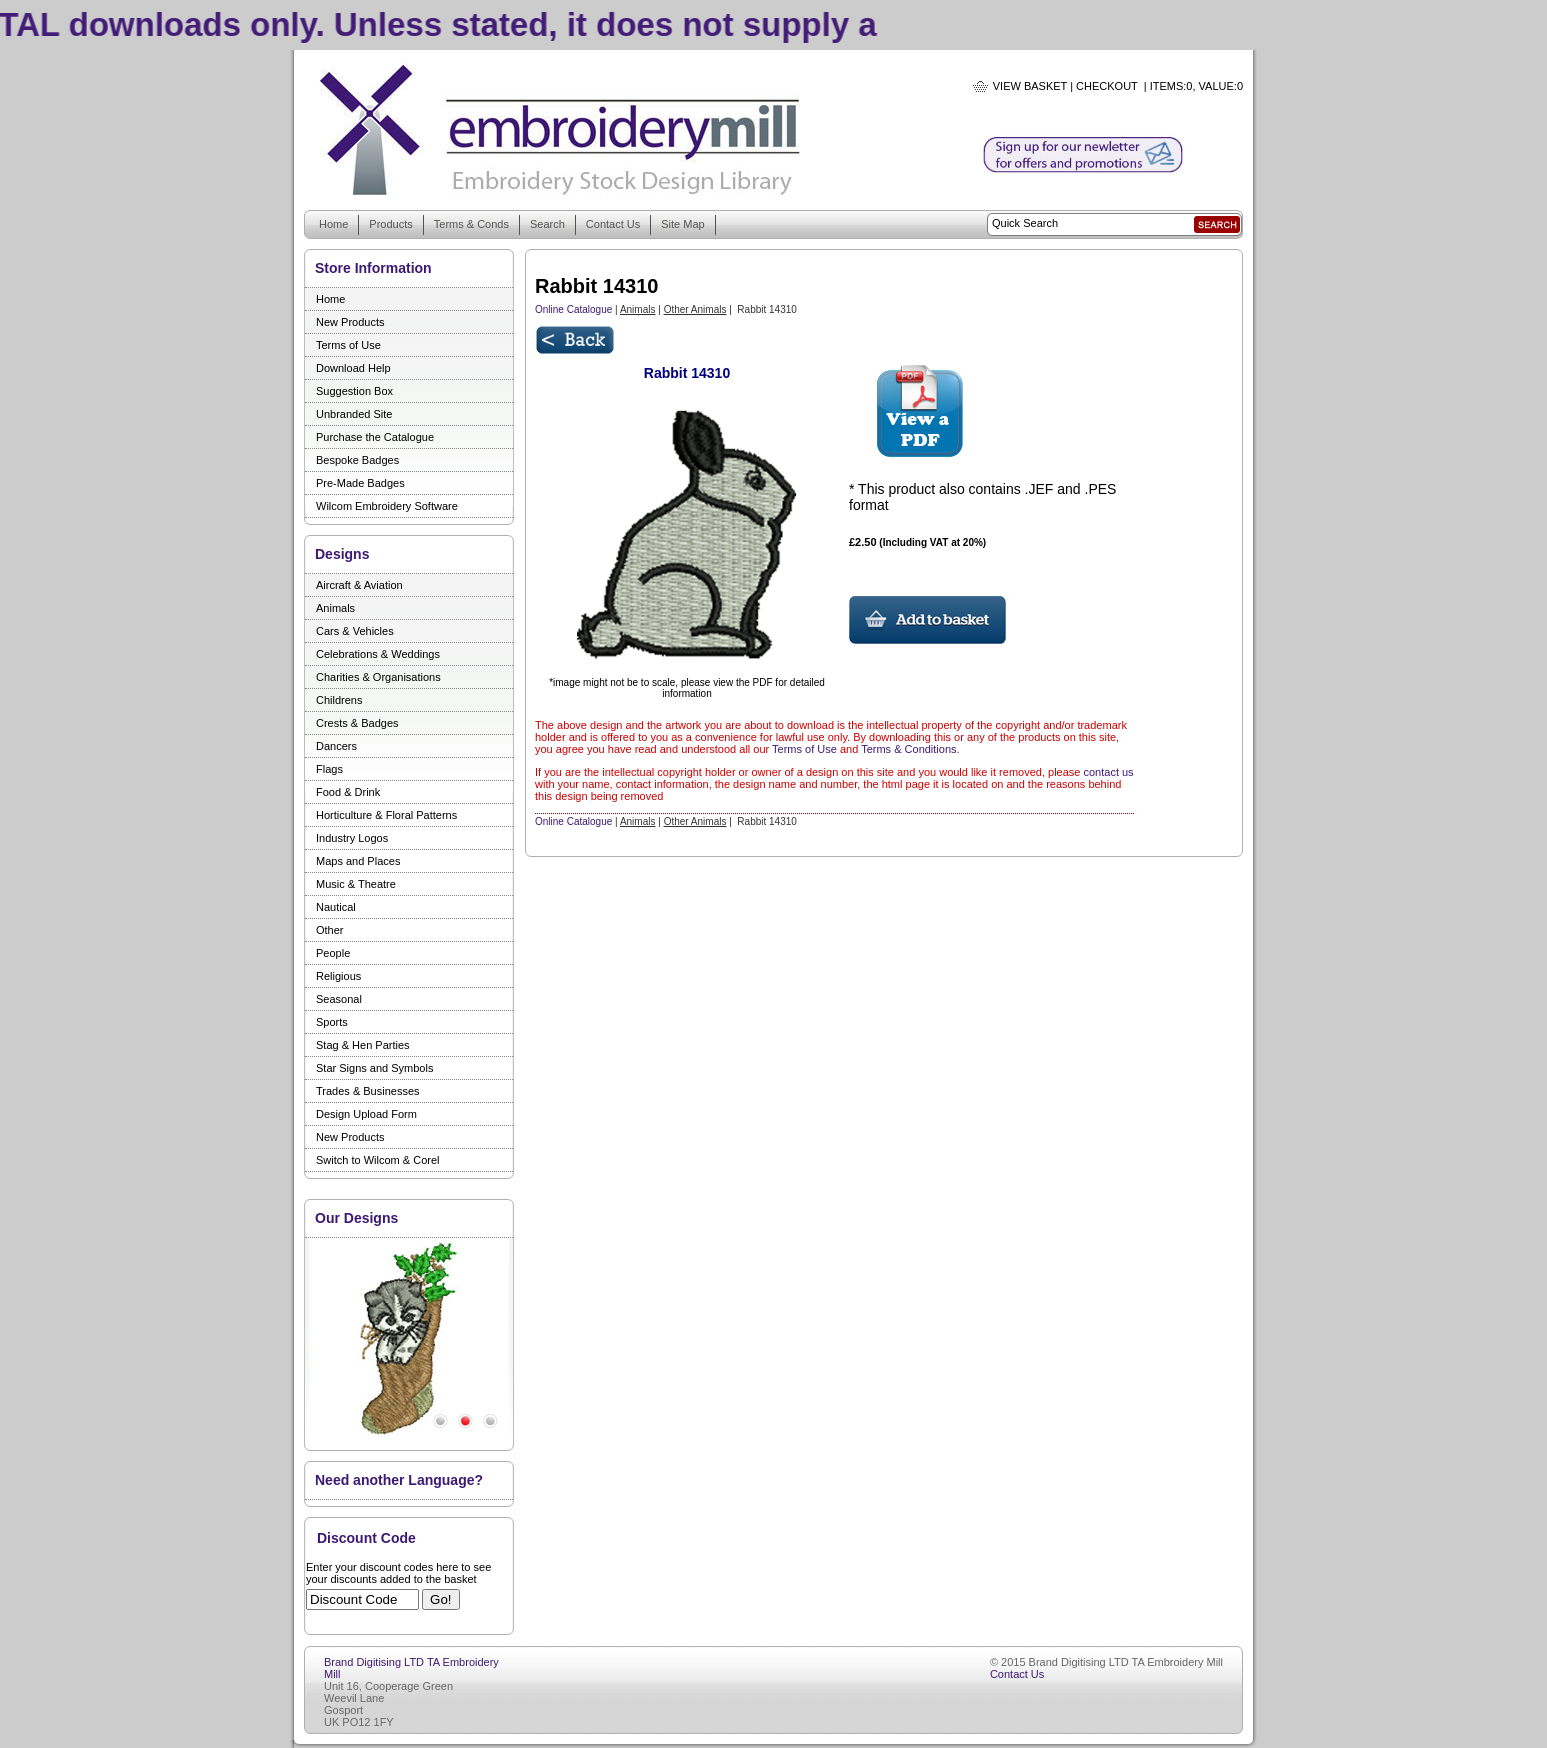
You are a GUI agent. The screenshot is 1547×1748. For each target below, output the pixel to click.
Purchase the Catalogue (375, 437)
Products (390, 224)
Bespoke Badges (357, 460)
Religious (338, 976)
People (333, 953)
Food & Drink (348, 792)
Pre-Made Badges (360, 483)
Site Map (682, 224)
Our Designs (356, 1218)
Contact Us (613, 224)
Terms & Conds (471, 224)
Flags (329, 769)
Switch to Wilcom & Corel (377, 1160)
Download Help (353, 368)
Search (547, 224)
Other (330, 930)
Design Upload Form (366, 1114)
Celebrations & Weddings (378, 654)
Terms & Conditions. (910, 749)
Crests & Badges (357, 723)
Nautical (336, 907)
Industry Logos (352, 838)
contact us (1108, 772)
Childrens (339, 700)
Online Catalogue (573, 309)
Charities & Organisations (378, 677)
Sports (332, 1022)
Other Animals (695, 309)
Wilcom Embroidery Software (387, 506)
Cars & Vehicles (355, 631)
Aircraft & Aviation (359, 585)
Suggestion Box (354, 391)
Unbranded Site (354, 414)
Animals (335, 608)
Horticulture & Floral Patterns (386, 815)
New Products (350, 322)
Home (333, 224)
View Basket (1030, 86)
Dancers (336, 746)
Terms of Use (348, 345)
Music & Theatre (356, 884)
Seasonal (339, 999)
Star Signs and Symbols (374, 1068)
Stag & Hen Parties (363, 1045)
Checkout (1107, 86)
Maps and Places (358, 861)
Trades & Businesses (368, 1091)
